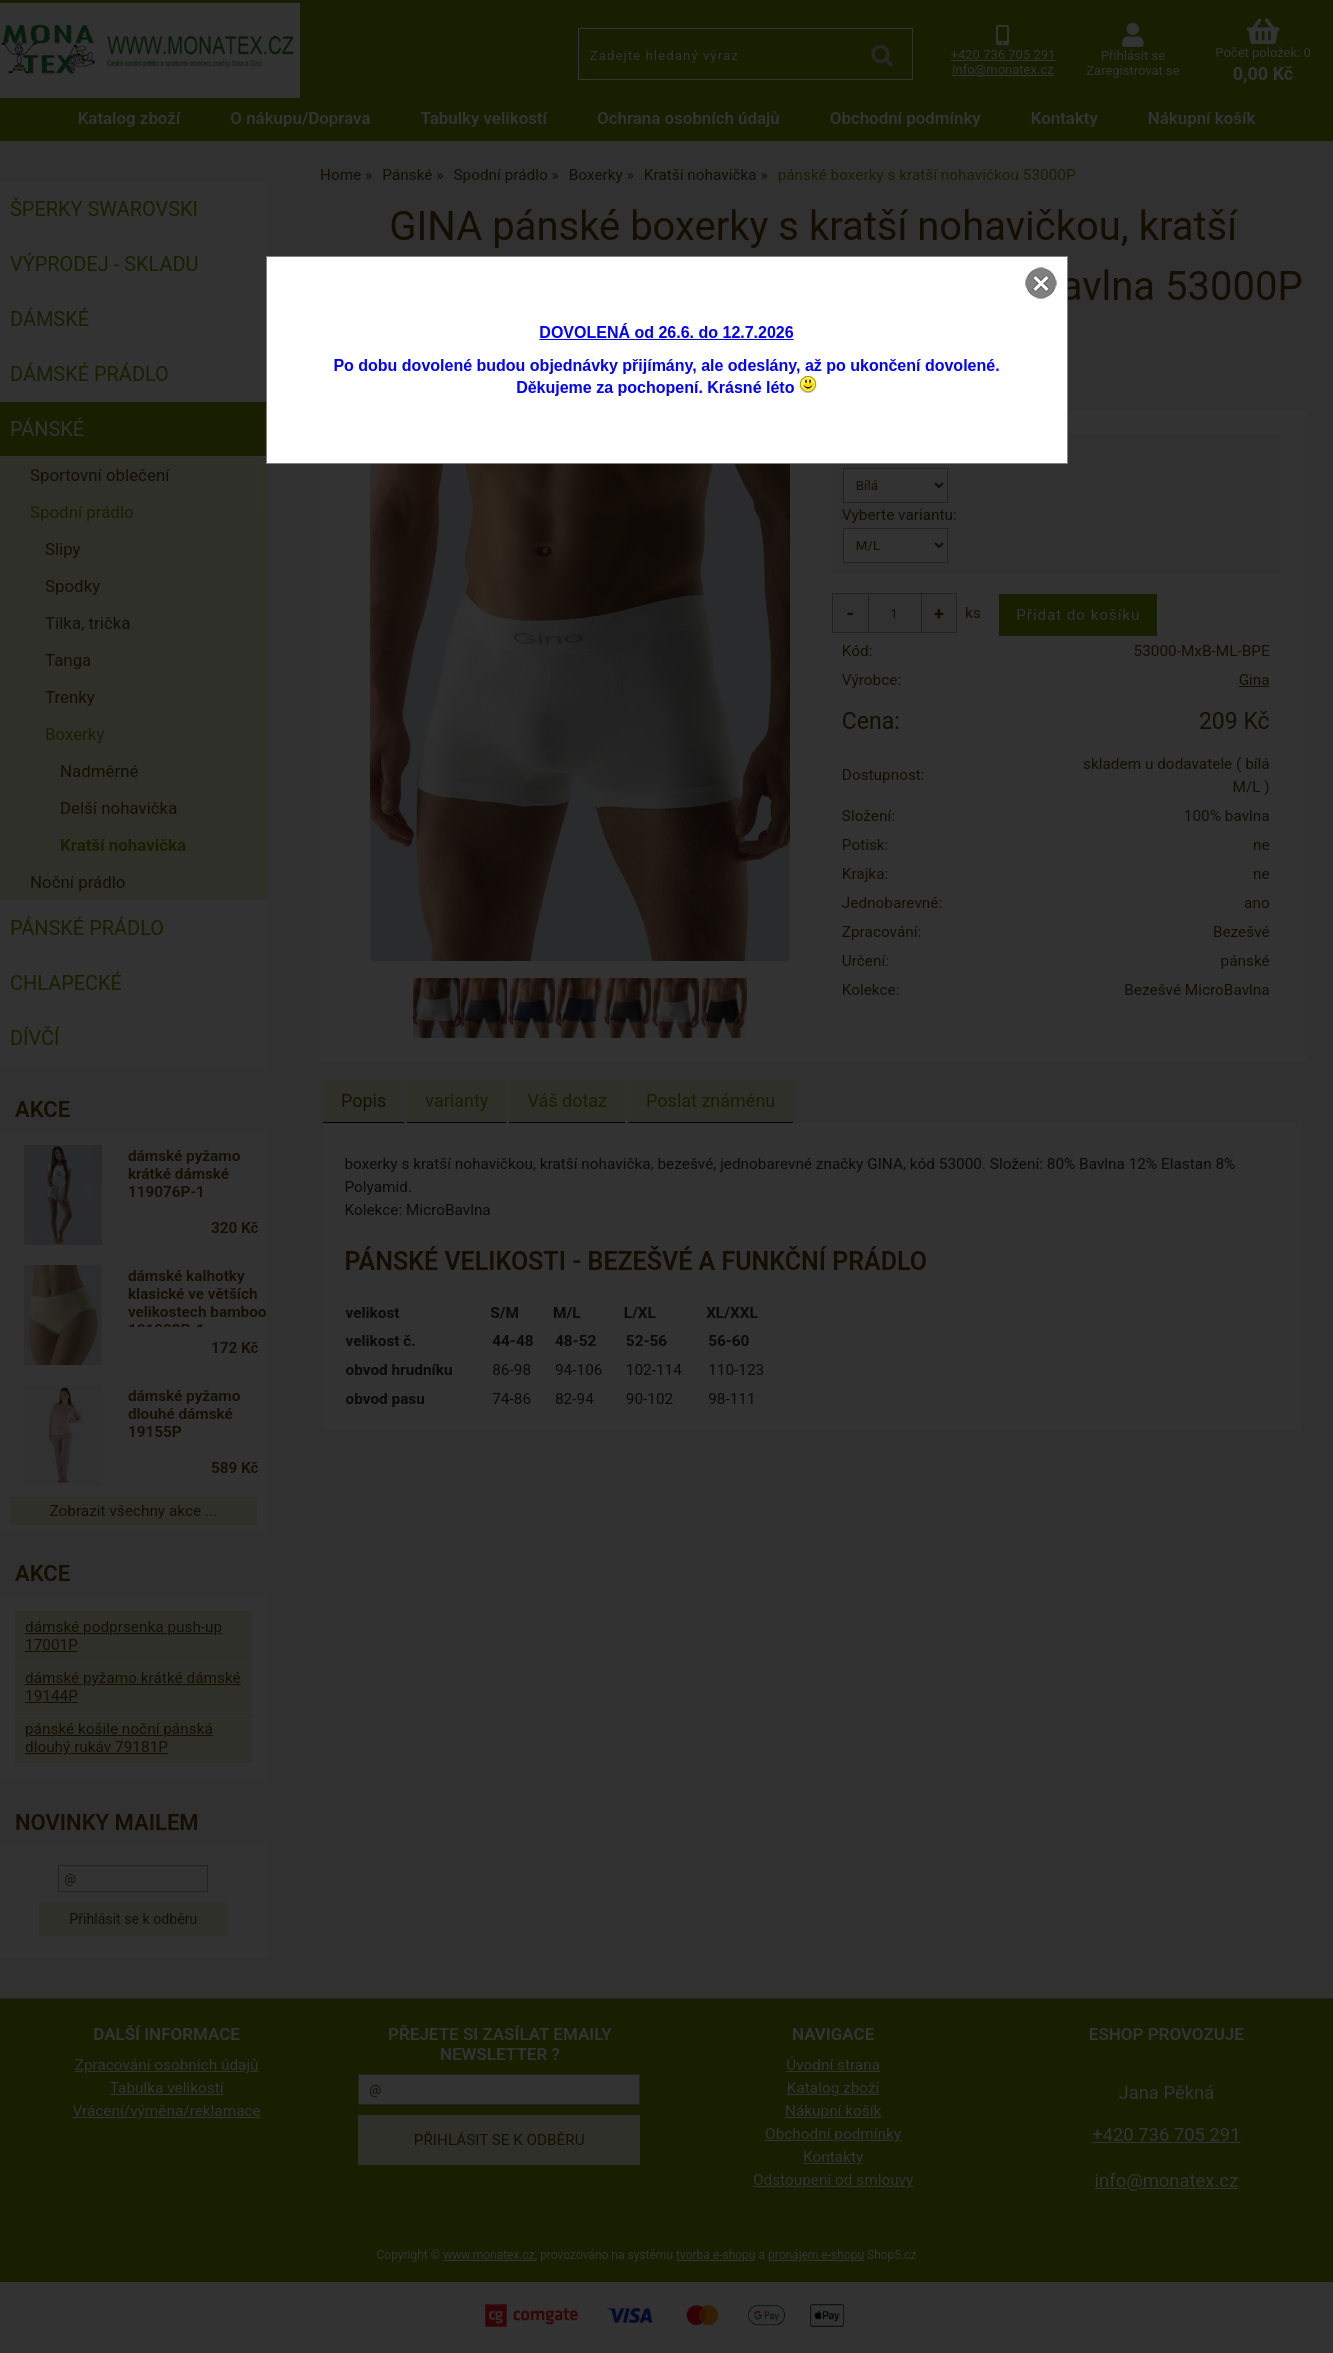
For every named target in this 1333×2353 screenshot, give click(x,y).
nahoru (1303, 2323)
